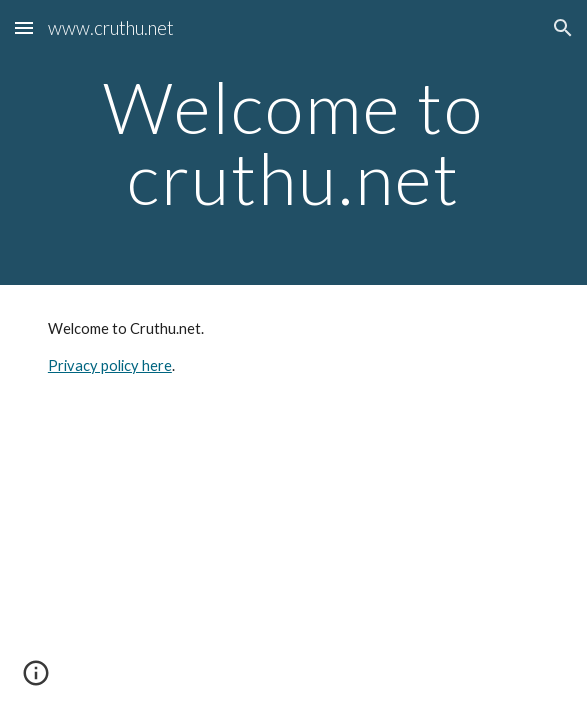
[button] (24, 27)
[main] (293, 142)
